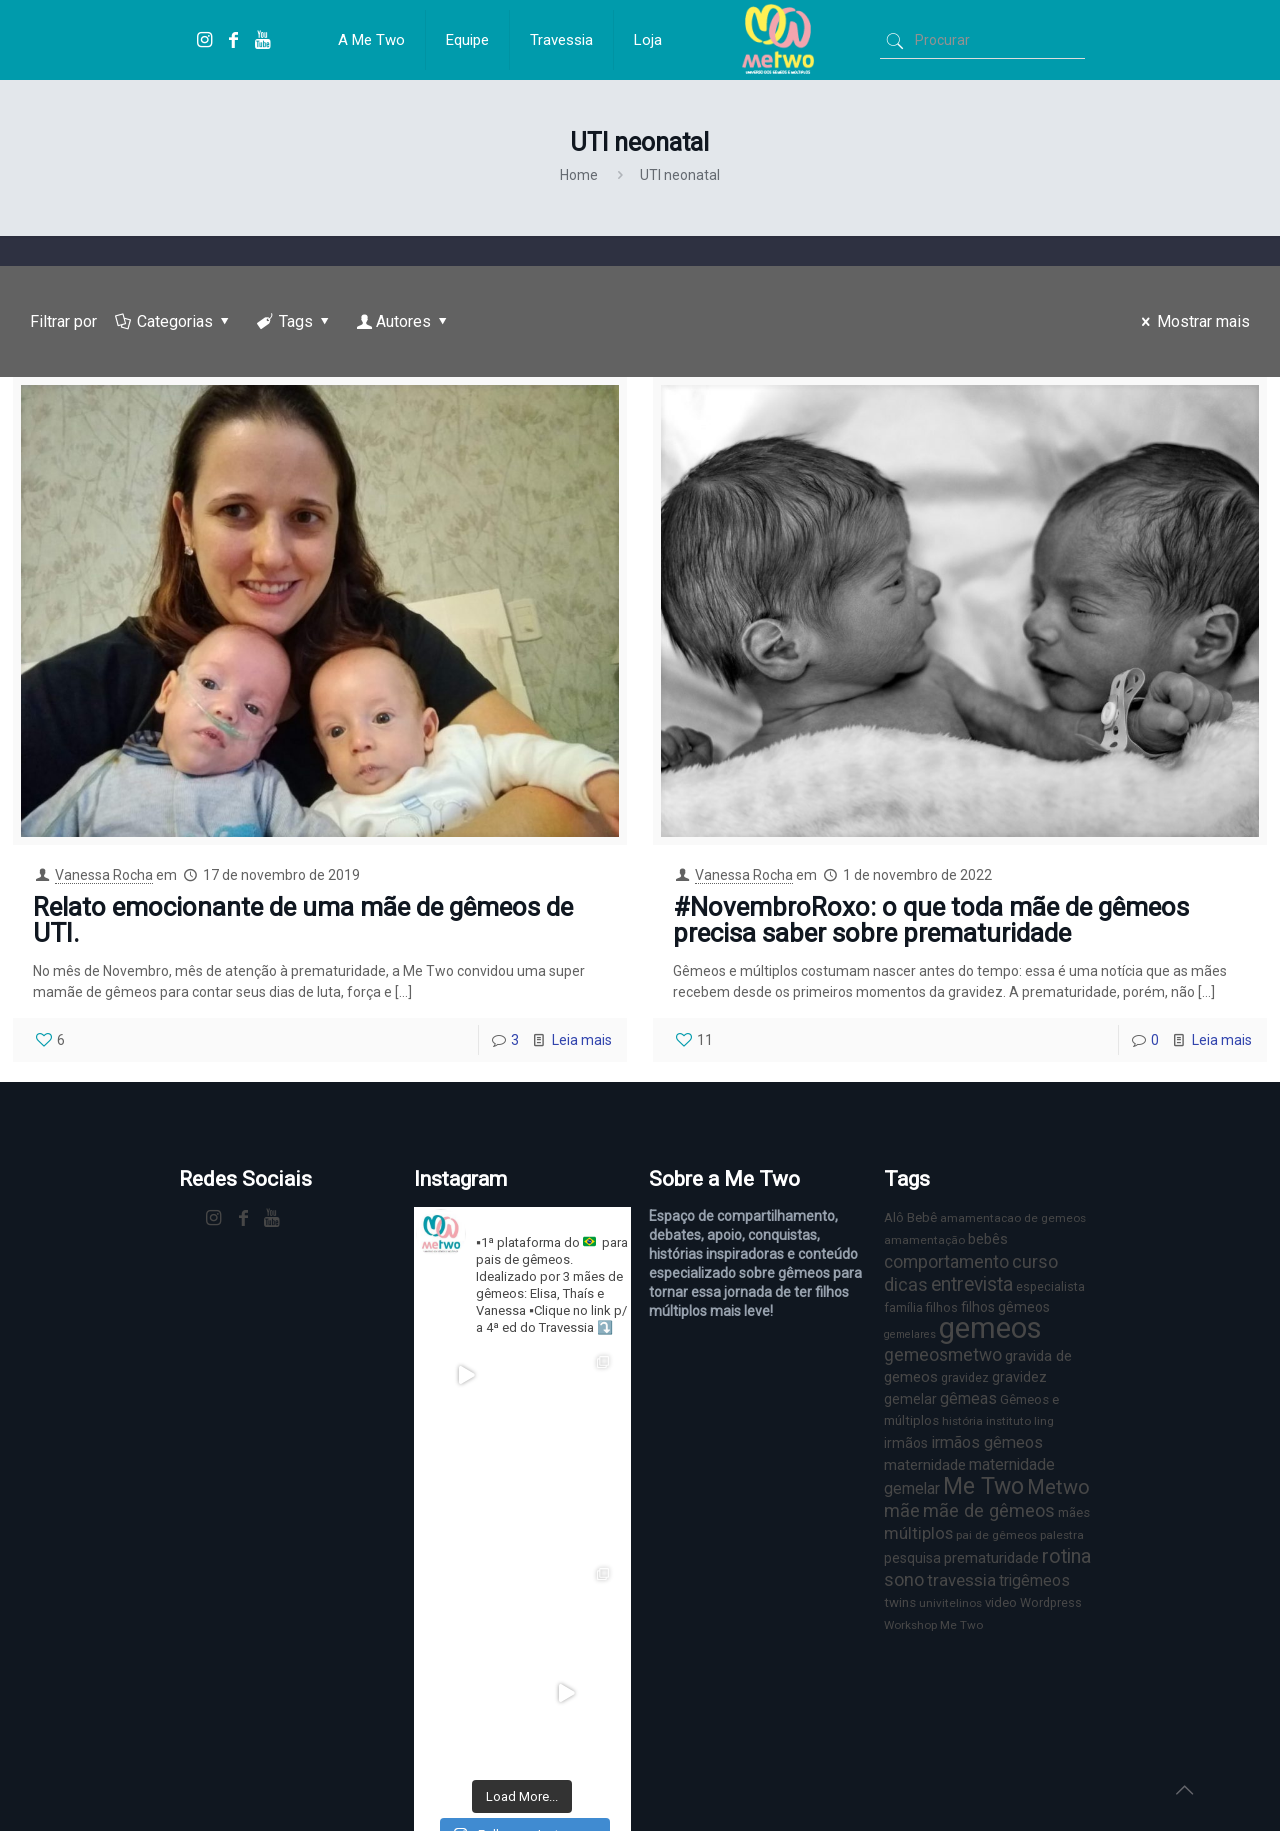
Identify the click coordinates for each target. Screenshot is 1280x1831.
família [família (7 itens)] (903, 1307)
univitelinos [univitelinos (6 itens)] (950, 1603)
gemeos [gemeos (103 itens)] (990, 1328)
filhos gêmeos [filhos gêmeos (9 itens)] (1005, 1307)
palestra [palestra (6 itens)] (1062, 1535)
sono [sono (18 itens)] (904, 1579)
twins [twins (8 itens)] (900, 1602)
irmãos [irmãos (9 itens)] (906, 1443)
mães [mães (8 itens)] (1074, 1512)
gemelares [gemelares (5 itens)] (910, 1334)
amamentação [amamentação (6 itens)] (924, 1240)
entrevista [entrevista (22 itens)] (972, 1284)
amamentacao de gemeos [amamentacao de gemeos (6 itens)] (1013, 1218)
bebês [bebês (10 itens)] (988, 1239)
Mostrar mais (1192, 321)
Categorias (174, 321)
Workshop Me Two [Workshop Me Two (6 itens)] (933, 1625)
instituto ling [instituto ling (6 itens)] (1020, 1421)
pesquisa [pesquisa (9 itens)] (912, 1558)
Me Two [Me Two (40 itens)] (983, 1486)
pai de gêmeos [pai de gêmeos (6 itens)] (996, 1535)
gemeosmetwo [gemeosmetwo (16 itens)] (943, 1355)
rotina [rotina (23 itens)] (1066, 1556)
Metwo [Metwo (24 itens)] (1058, 1487)
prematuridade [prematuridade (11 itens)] (991, 1558)
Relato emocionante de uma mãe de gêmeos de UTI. (303, 920)
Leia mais (582, 1040)
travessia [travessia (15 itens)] (961, 1580)
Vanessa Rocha (104, 875)
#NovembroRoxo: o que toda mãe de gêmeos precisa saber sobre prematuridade (931, 920)
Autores (404, 321)
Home (579, 175)
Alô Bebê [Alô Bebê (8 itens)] (910, 1217)
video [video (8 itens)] (1001, 1602)
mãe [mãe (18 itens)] (902, 1510)
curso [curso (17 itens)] (1035, 1261)
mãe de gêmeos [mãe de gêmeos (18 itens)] (989, 1510)
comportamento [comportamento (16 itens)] (946, 1262)
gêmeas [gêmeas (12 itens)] (968, 1398)
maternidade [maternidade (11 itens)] (925, 1465)
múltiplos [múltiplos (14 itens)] (918, 1533)
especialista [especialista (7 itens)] (1050, 1286)
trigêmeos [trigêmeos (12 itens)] (1034, 1580)
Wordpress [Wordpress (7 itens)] (1051, 1602)
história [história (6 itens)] (962, 1421)
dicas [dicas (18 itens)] (906, 1284)
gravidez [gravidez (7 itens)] (965, 1377)
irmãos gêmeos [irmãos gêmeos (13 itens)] (987, 1442)
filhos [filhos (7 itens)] (942, 1307)
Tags (295, 321)
